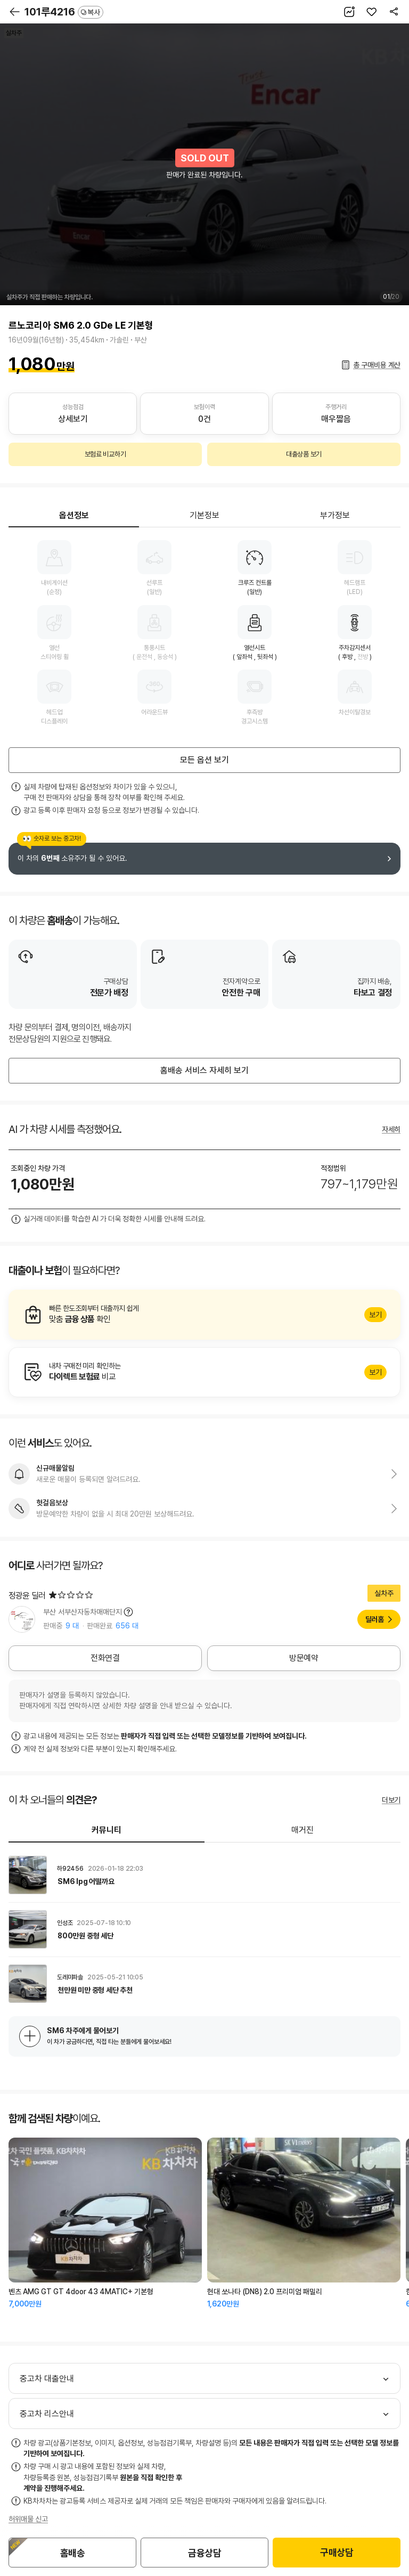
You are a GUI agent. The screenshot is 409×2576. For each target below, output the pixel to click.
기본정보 (204, 515)
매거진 (302, 1830)
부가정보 (335, 515)
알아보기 (204, 1314)
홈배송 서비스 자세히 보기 (204, 1070)
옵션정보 (74, 515)
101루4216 (63, 11)
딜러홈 (374, 1619)
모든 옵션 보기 (204, 760)
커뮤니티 (106, 1830)
